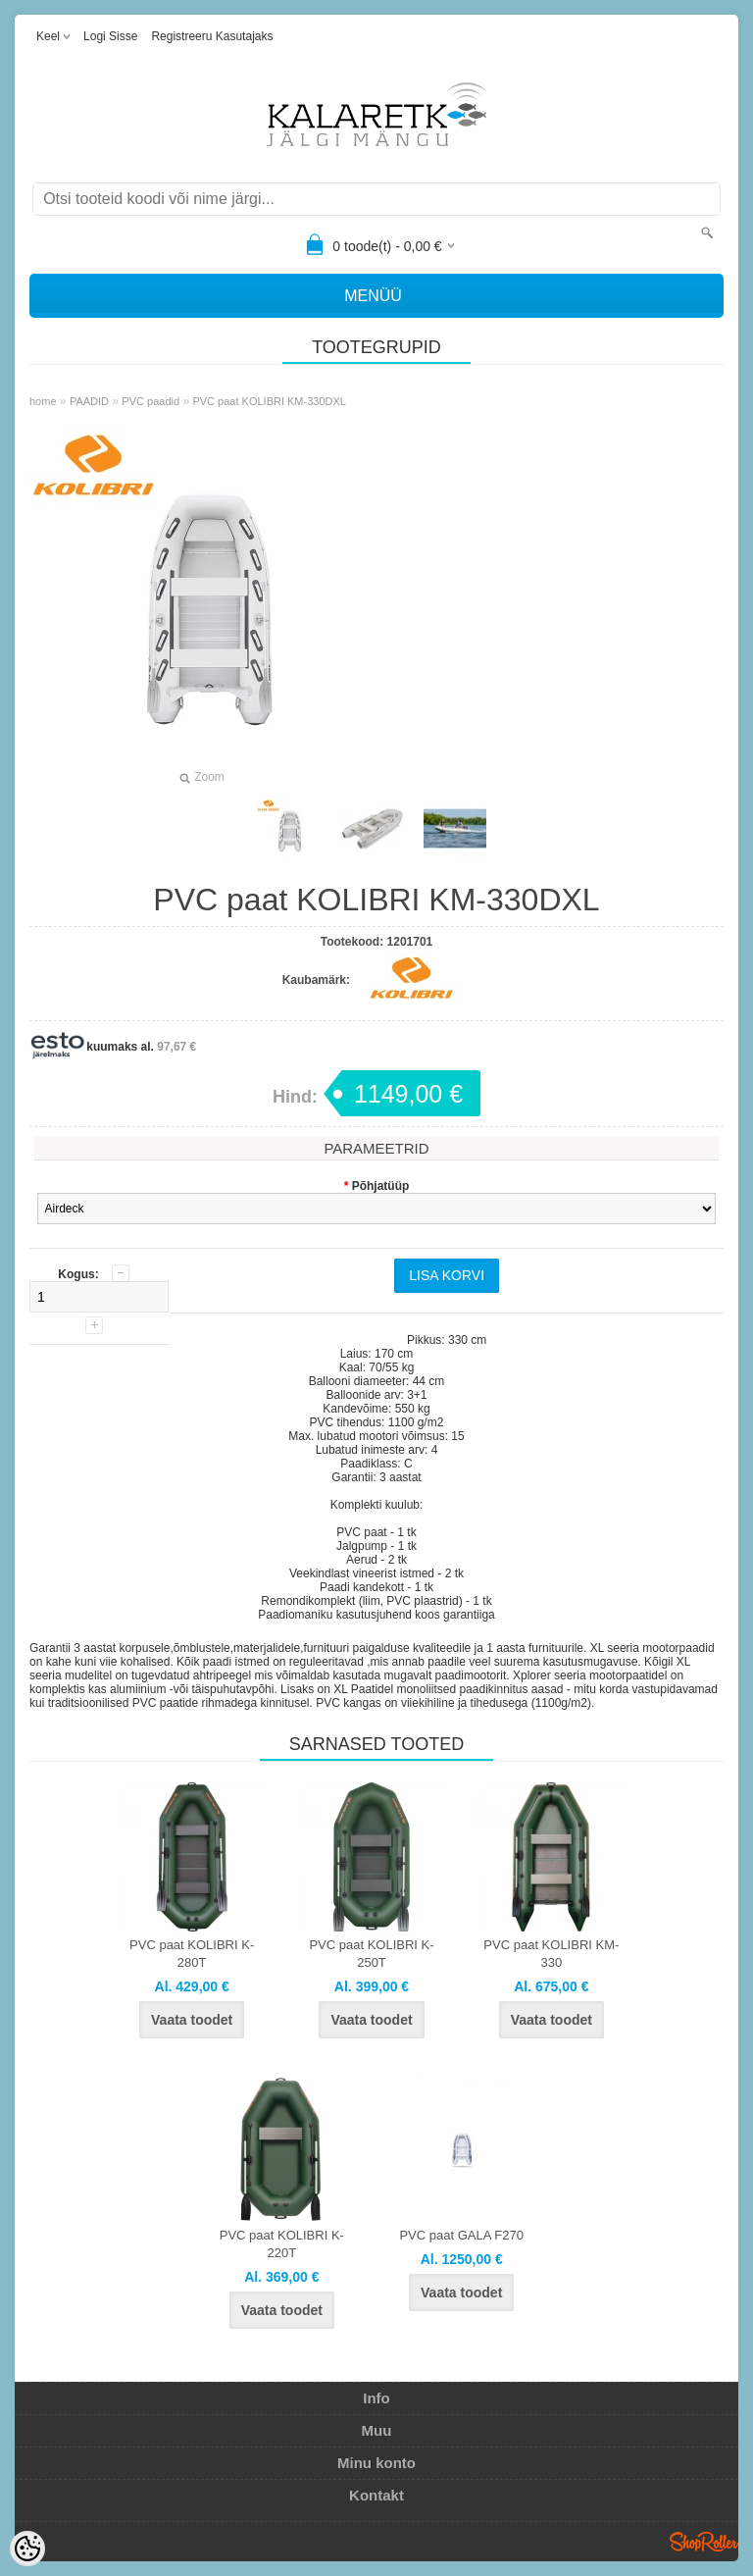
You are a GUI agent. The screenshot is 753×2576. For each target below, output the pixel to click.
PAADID (89, 401)
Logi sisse (110, 36)
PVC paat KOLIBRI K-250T (371, 1953)
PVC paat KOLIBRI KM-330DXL (269, 401)
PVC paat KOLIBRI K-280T (191, 1953)
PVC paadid (150, 401)
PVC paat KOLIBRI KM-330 (551, 1953)
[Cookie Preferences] (27, 2548)
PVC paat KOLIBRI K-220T (282, 2244)
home (43, 401)
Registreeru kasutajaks (212, 36)
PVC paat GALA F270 (461, 2235)
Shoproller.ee (704, 2541)
